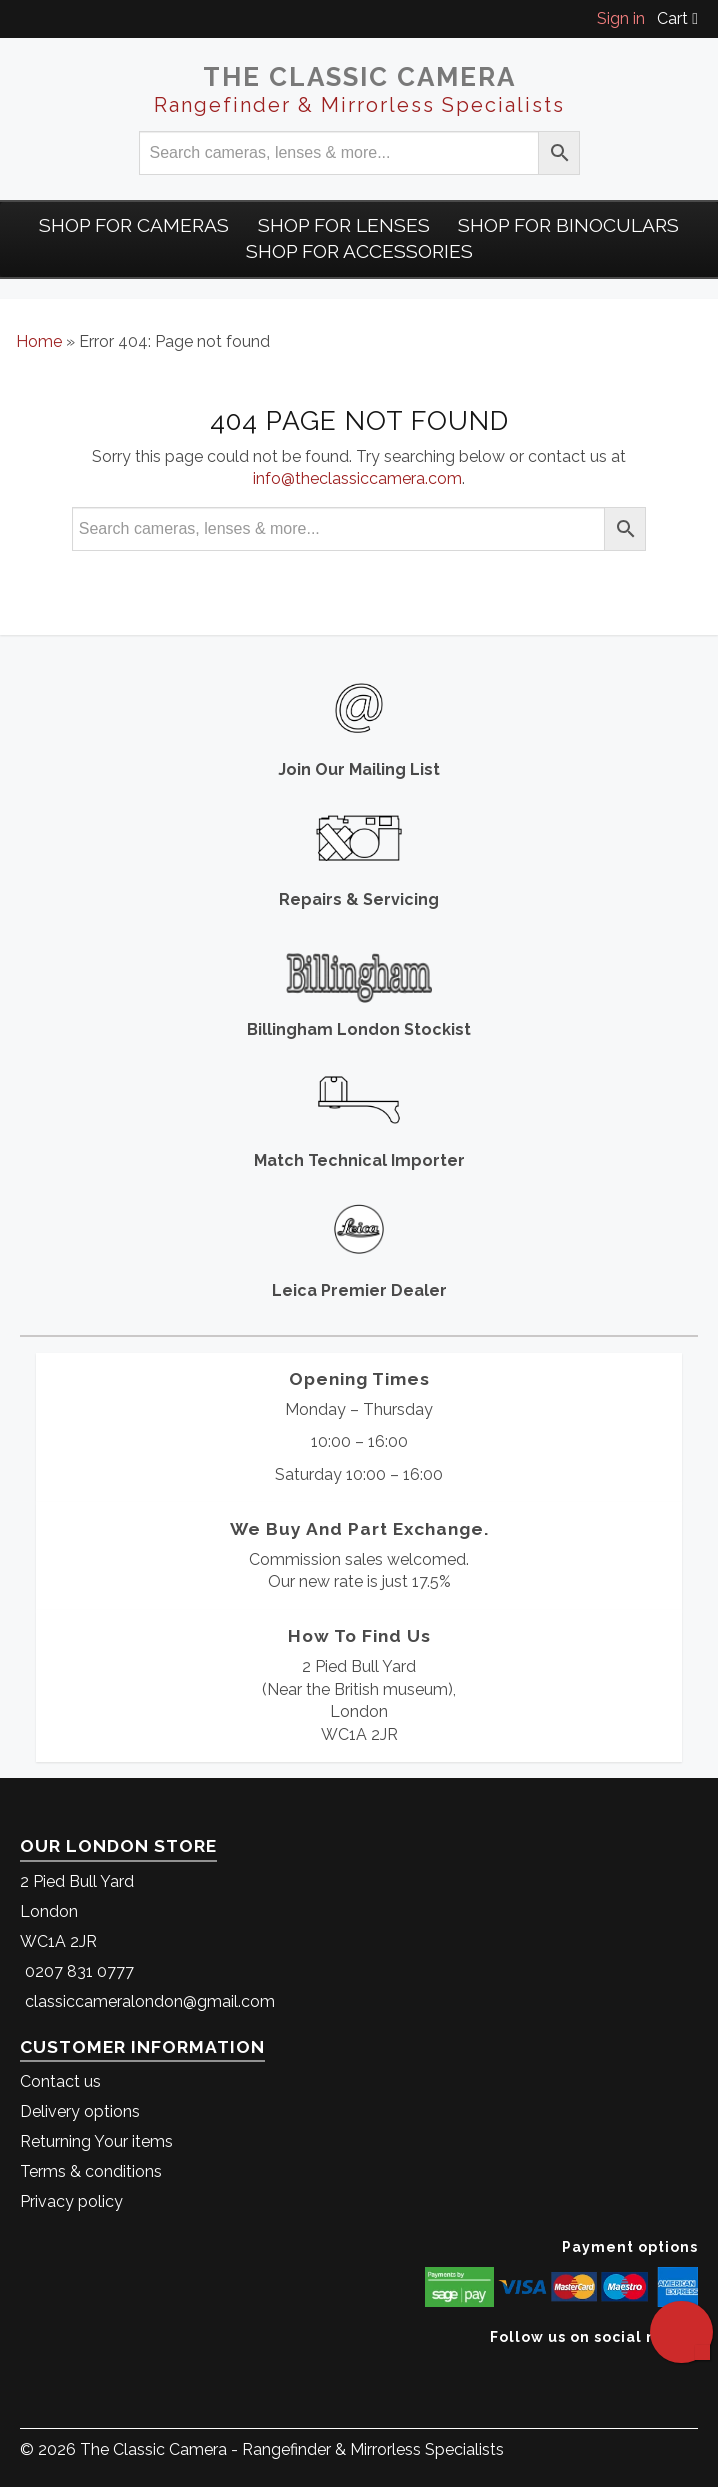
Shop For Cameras (134, 225)
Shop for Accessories (359, 251)
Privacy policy (71, 2201)
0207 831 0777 (79, 1971)
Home (39, 341)
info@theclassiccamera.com (357, 478)
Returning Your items (96, 2141)
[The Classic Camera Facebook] (690, 2367)
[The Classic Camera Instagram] (695, 2367)
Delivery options (80, 2111)
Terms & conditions (91, 2171)
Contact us (60, 2081)
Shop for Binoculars (568, 225)
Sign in (621, 18)
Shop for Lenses (344, 225)
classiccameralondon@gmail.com (150, 2001)
